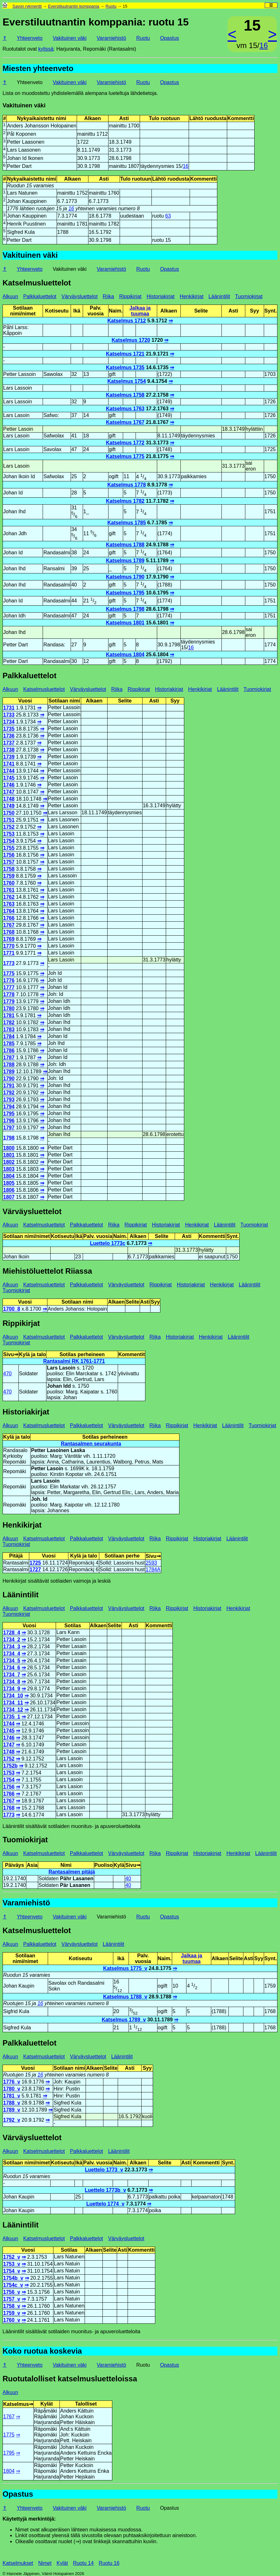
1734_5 (11, 1660)
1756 (9, 855)
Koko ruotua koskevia (42, 2351)
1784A (153, 1569)
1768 (9, 932)
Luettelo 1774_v (105, 2203)
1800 (9, 1148)
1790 (9, 1078)
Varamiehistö (111, 38)
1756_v (11, 2292)
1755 (9, 848)
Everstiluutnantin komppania (73, 6)
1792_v (11, 2120)
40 (128, 1878)
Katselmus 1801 (125, 622)
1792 (9, 1092)
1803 (9, 1169)
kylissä (45, 49)
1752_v (11, 2257)
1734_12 (13, 1709)
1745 (9, 778)
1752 (9, 827)
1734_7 (11, 1674)
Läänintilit (219, 296)
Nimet (45, 2563)
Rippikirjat (130, 296)
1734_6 (11, 1667)
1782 (9, 1022)
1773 (9, 963)
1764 (9, 911)
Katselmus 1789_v (124, 2019)
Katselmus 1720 (131, 340)
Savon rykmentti (27, 6)
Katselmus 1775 (125, 456)
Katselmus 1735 (125, 367)
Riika (108, 296)
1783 (9, 1029)
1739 (9, 756)
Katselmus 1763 (125, 408)
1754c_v (13, 2285)
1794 (9, 1106)
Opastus (169, 38)
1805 (9, 1183)
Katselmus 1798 (125, 609)
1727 (35, 1569)
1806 (9, 1190)
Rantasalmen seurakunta (91, 1443)
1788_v (11, 2102)
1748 (9, 799)
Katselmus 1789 (125, 560)
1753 (9, 834)
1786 (9, 1050)
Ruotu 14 (83, 2563)
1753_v (11, 2264)
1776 (9, 980)
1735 (9, 728)
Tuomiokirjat (249, 296)
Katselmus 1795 (125, 592)
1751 (9, 820)
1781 (9, 1015)
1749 (9, 806)
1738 (9, 749)
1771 (9, 953)
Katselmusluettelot (37, 282)
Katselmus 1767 (125, 422)
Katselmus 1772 (125, 442)
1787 (9, 1057)
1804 (9, 1176)
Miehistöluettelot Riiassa (47, 1271)
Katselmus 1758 (125, 395)
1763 (9, 904)
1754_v (11, 2271)
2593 (151, 1562)
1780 (9, 1008)
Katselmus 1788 (125, 544)
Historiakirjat (161, 296)
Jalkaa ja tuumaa (140, 310)
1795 (9, 1113)
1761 (9, 890)
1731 (9, 707)
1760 (9, 883)
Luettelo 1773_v (104, 2169)
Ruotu (111, 6)
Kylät (62, 2563)
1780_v (11, 2088)
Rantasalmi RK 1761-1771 (74, 1361)
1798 (9, 1137)
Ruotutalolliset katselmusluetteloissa (70, 2378)
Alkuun (10, 296)
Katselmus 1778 (126, 484)
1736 (9, 735)
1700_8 (11, 1309)
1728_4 (11, 1632)
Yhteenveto (30, 38)
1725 (35, 1562)
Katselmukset (18, 2563)
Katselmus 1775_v (125, 1968)
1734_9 (11, 1688)
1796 (9, 1120)
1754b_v (13, 2278)
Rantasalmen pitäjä (72, 1871)
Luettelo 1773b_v (105, 2190)
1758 (9, 869)
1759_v (11, 2313)
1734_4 (11, 1653)
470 (7, 1373)
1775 (9, 973)
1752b (10, 1765)
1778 (9, 994)
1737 (9, 742)
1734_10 (13, 1695)
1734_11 (13, 1702)
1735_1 (11, 1716)
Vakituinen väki (70, 38)
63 (168, 216)
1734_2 (11, 1639)
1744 (9, 771)
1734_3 (11, 1646)
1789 (9, 1071)
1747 (9, 792)
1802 (9, 1162)
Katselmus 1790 (125, 576)
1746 (9, 785)
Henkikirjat (192, 296)
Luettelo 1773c (107, 1243)
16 (263, 45)
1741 (9, 763)
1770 (9, 946)
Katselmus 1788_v (125, 1996)
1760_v (11, 2320)
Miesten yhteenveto (38, 68)
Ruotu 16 (109, 2563)
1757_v (11, 2299)
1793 (9, 1099)
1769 (9, 939)
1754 (9, 841)
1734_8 (11, 1681)
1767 (9, 925)
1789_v (11, 2109)
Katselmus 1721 (125, 353)
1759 (9, 876)
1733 (9, 714)
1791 (9, 1085)
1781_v (11, 2095)
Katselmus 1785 (126, 522)
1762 (9, 897)
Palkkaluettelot (39, 296)
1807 (9, 1197)
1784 (9, 1036)
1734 (9, 721)
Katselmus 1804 (125, 654)
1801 (9, 1155)
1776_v (11, 2081)
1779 (9, 1001)
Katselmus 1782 (125, 501)
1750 (9, 813)
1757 (9, 862)
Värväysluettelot (79, 296)
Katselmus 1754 (126, 381)
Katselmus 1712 (126, 320)
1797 (9, 1127)
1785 (9, 1043)
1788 (9, 1064)
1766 (9, 918)
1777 (9, 987)
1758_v (11, 2306)
